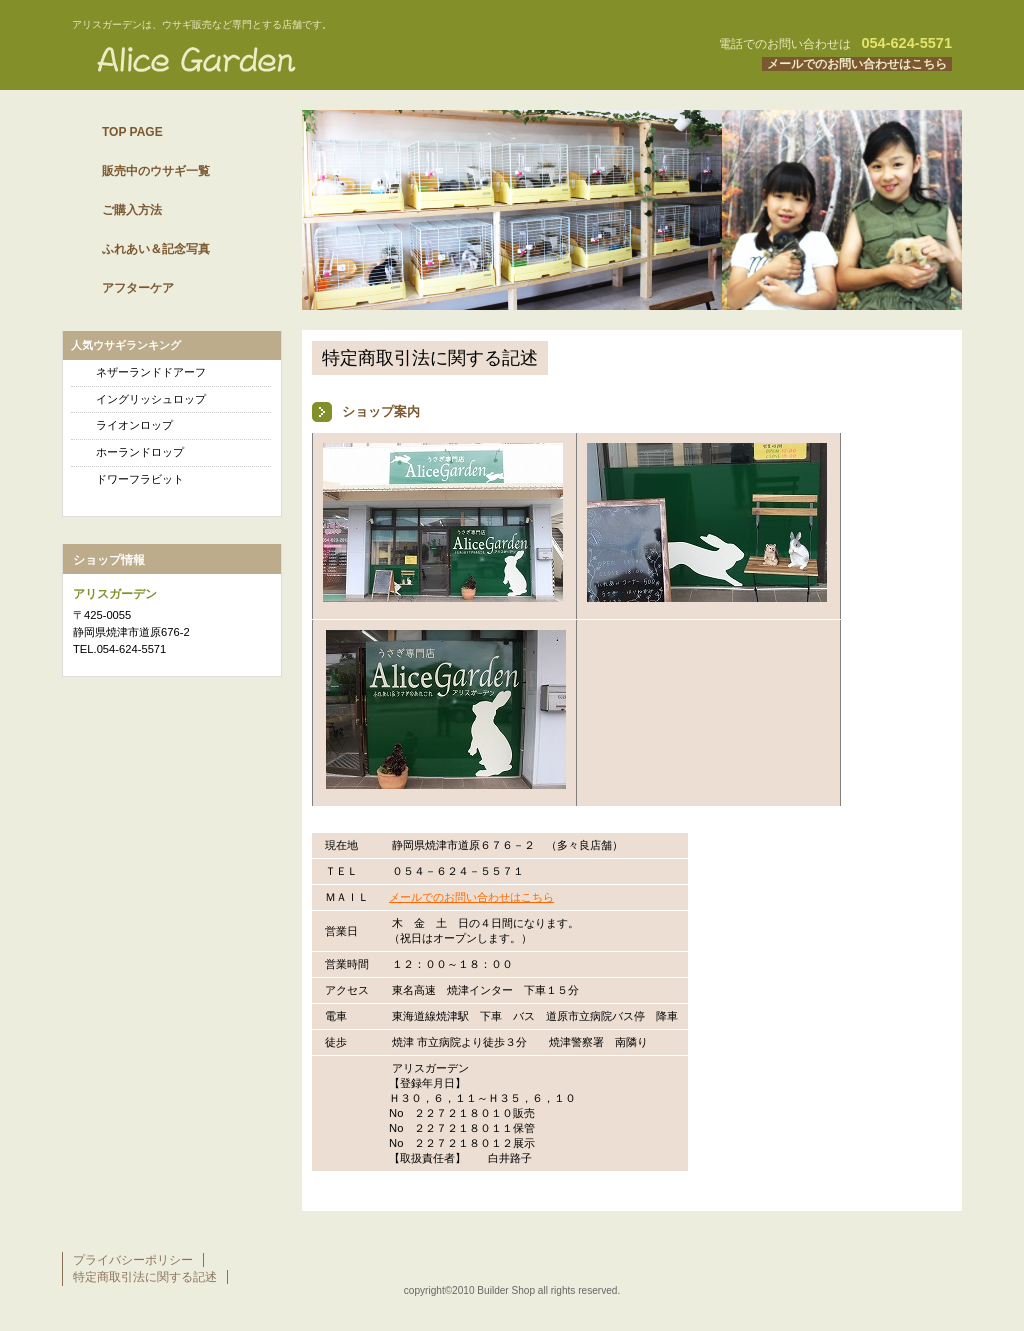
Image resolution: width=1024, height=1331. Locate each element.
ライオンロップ (134, 425)
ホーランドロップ (140, 452)
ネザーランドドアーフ (151, 372)
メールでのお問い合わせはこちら (857, 64)
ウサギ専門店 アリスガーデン (312, 59)
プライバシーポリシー (133, 1260)
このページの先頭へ (889, 1191)
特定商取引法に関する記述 (145, 1277)
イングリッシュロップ (151, 399)
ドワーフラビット (140, 479)
